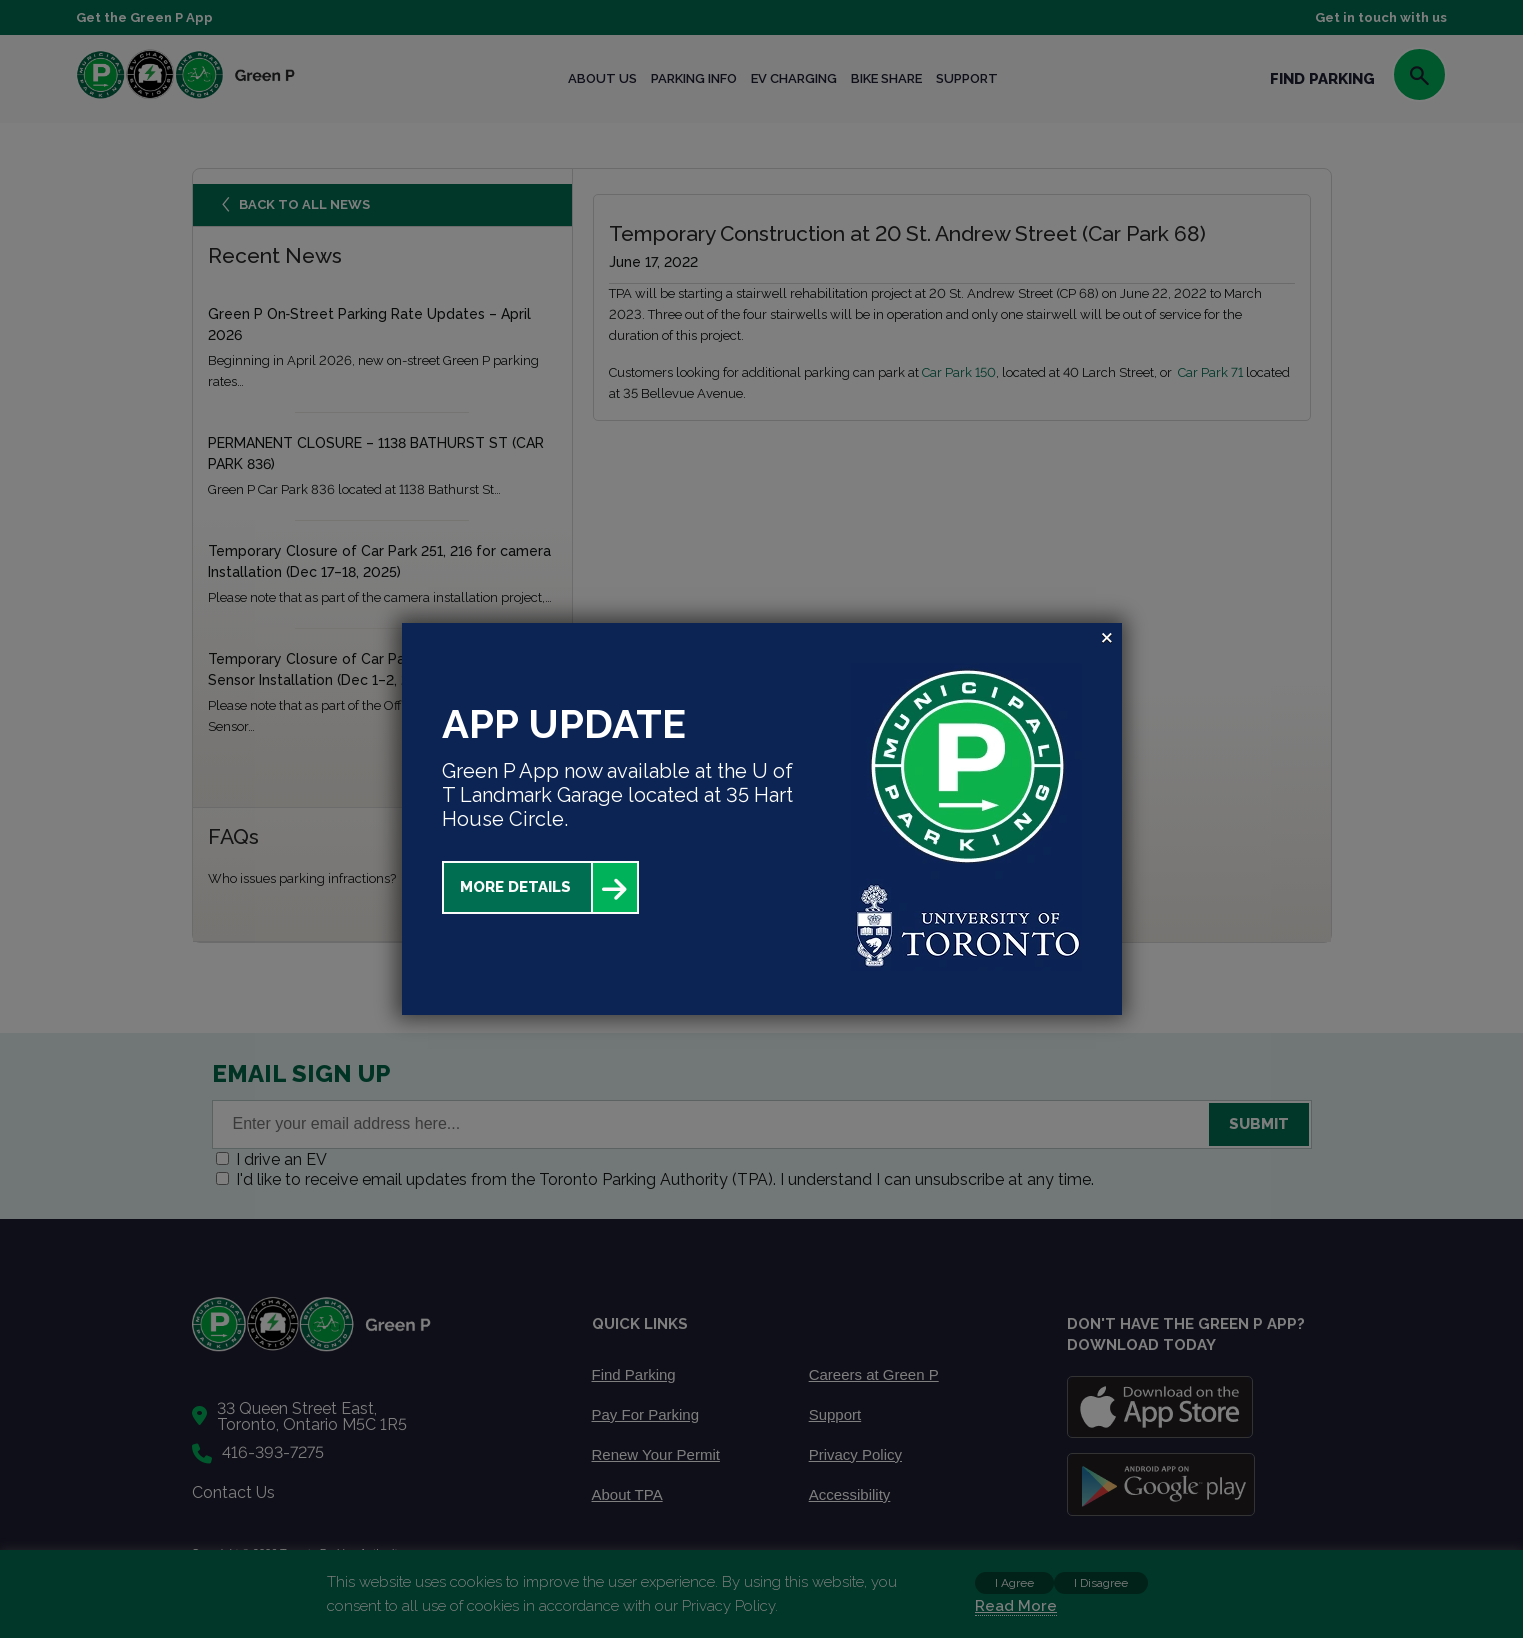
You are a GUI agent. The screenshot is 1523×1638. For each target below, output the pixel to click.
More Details (515, 887)
